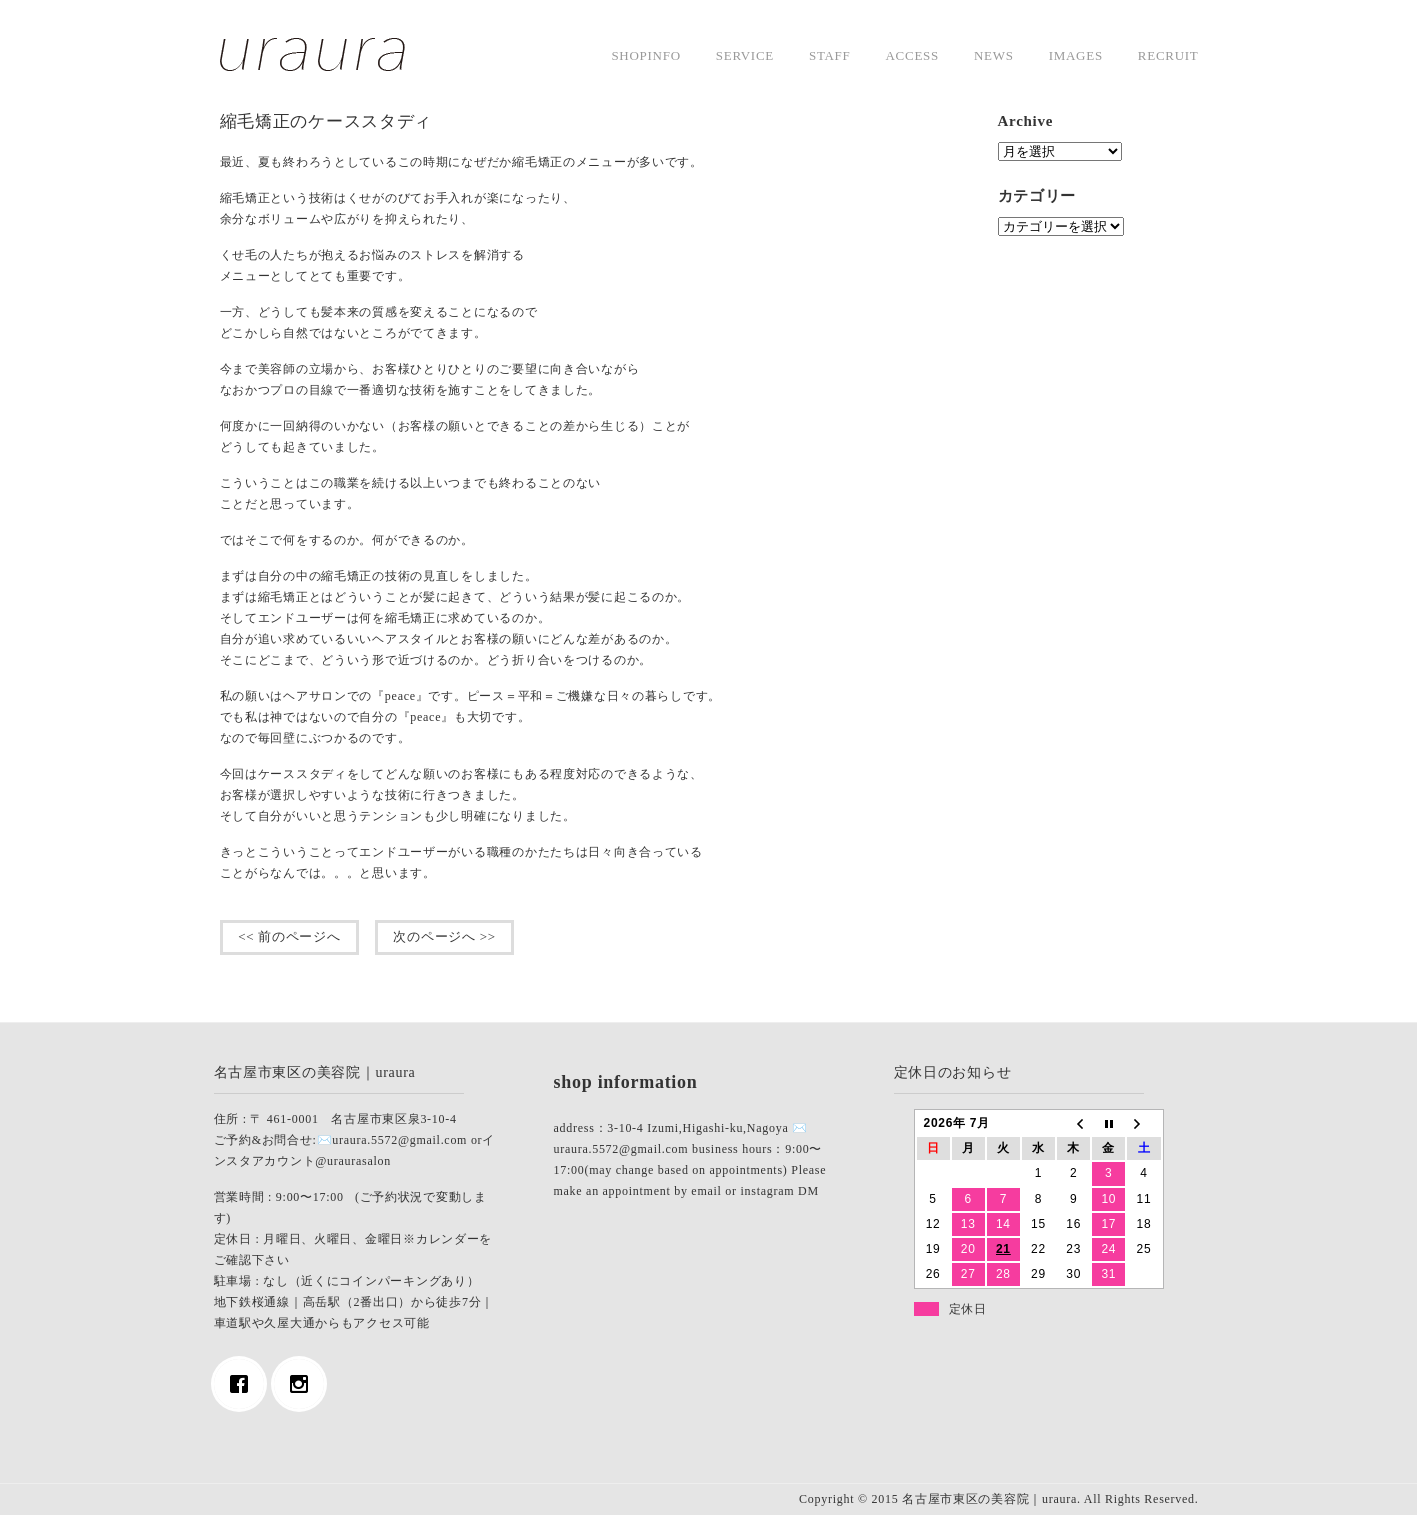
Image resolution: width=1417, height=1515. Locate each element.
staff (830, 55)
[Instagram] (304, 1384)
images (1076, 55)
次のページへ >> (445, 936)
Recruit (1168, 55)
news (994, 55)
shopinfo (645, 55)
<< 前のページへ (290, 936)
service (745, 55)
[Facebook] (244, 1384)
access (912, 55)
